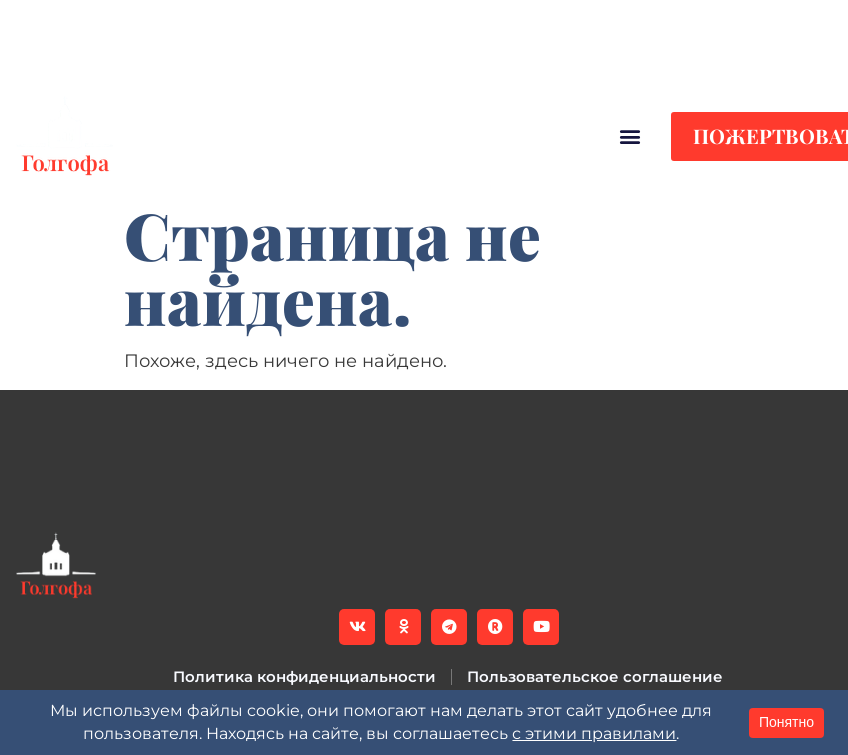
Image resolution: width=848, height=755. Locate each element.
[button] (506, 56)
